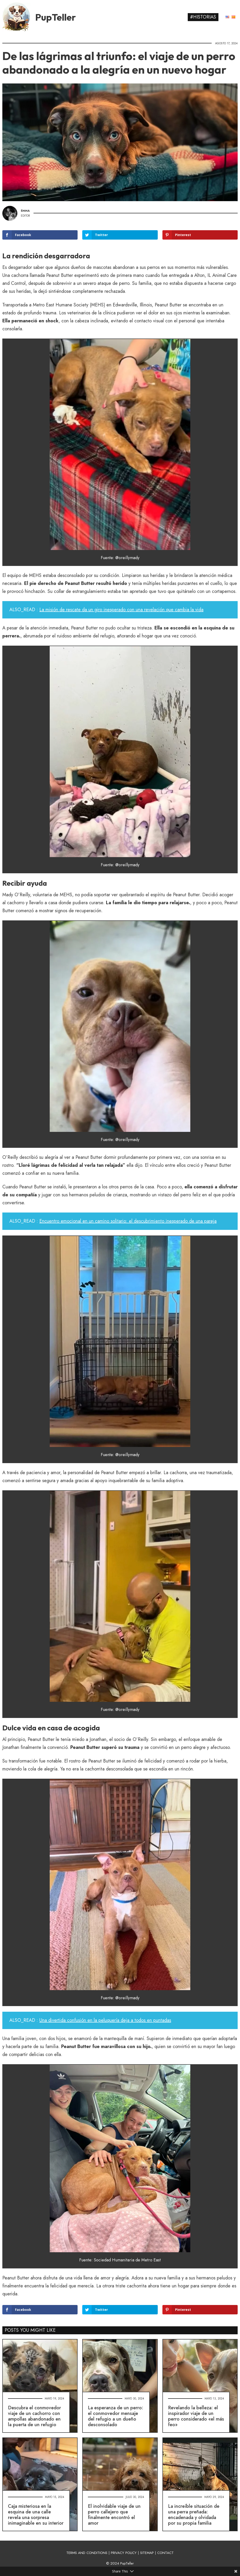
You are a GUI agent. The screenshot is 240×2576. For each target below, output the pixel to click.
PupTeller (55, 17)
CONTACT (165, 2552)
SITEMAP (147, 2552)
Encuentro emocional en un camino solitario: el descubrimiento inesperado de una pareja (128, 1221)
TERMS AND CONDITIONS (86, 2552)
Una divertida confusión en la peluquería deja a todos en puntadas (105, 2020)
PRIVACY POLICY (124, 2552)
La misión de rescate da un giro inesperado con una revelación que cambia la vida (121, 609)
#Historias (203, 17)
